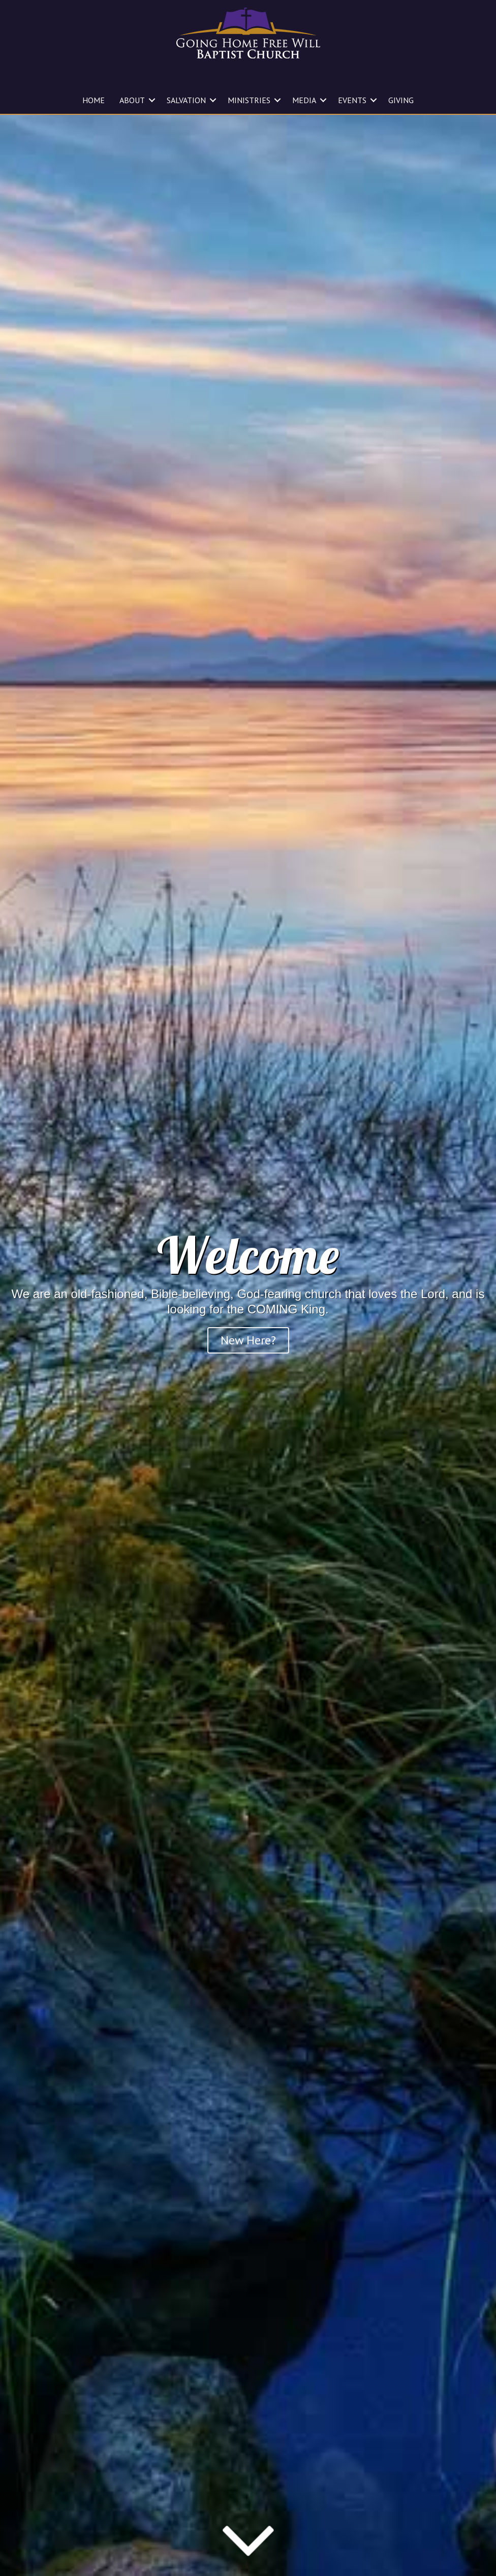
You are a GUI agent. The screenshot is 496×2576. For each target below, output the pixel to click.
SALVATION (186, 100)
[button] (152, 100)
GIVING (401, 100)
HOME (93, 100)
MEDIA (304, 100)
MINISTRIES (249, 100)
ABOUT (132, 100)
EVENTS (352, 100)
